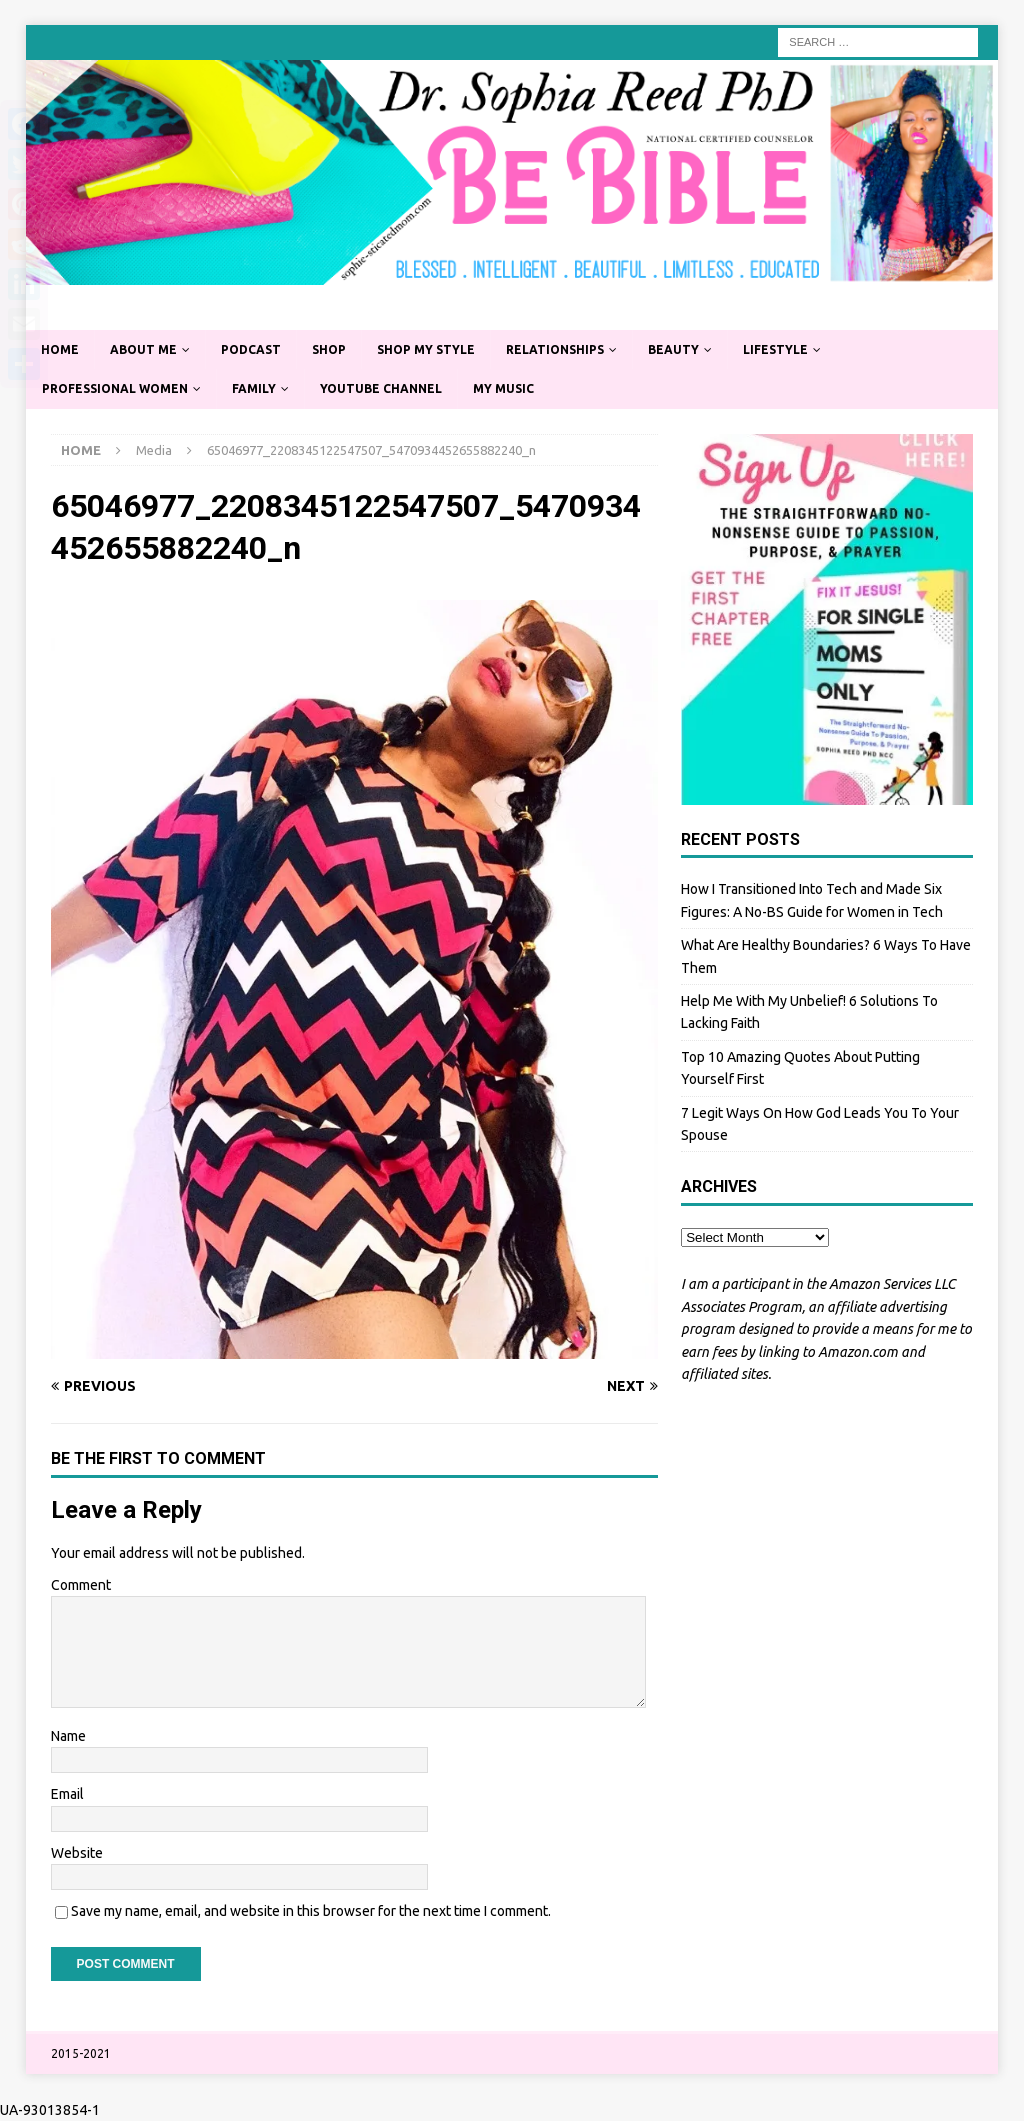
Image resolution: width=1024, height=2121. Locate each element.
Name (68, 1736)
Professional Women (115, 388)
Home (60, 349)
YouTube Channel (381, 388)
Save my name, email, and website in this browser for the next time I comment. (311, 1911)
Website (77, 1853)
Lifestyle (775, 349)
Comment (81, 1585)
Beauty (673, 349)
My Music (503, 388)
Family (254, 388)
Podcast (251, 349)
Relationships (555, 349)
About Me (143, 349)
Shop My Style (426, 349)
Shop (329, 349)
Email (67, 1794)
